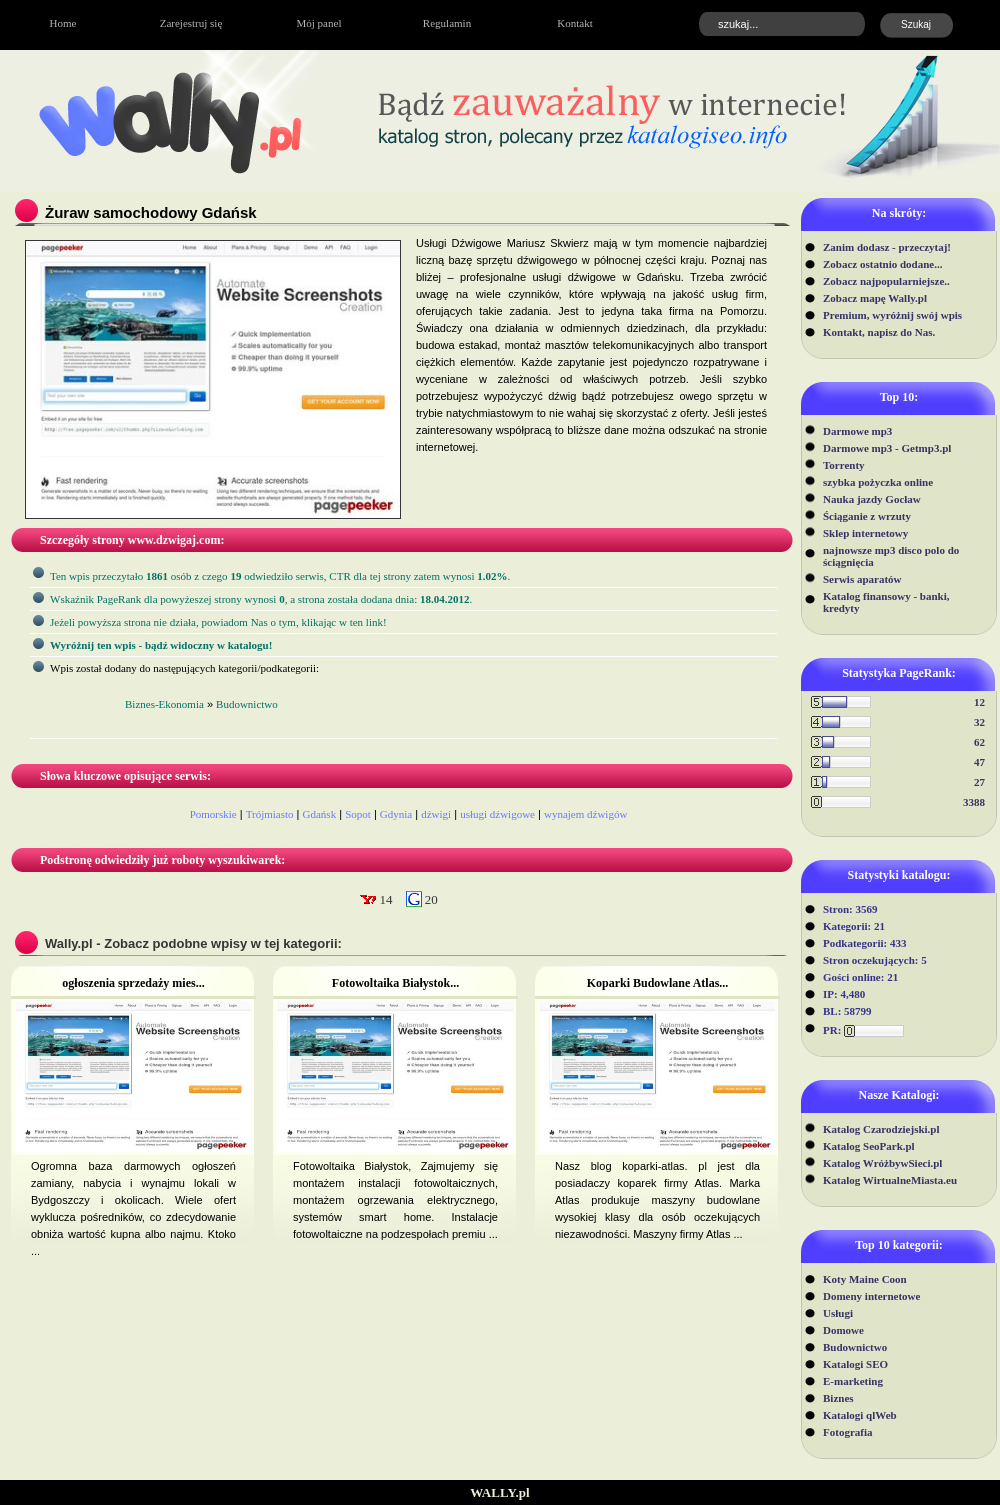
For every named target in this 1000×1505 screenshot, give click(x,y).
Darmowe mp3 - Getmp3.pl (887, 448)
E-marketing (853, 1381)
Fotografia (847, 1432)
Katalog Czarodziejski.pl (881, 1129)
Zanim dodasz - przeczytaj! (887, 247)
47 (979, 762)
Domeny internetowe (871, 1296)
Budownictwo (855, 1347)
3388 (974, 802)
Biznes (838, 1398)
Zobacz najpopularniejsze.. (886, 281)
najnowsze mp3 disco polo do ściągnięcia (891, 556)
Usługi (838, 1313)
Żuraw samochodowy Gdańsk (151, 212)
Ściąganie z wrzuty (867, 516)
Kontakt (574, 23)
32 (979, 722)
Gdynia (396, 814)
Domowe (843, 1330)
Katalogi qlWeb (860, 1415)
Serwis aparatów (862, 579)
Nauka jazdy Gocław (872, 499)
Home (63, 23)
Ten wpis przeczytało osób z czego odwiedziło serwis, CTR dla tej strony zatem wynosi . (280, 576)
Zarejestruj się (191, 23)
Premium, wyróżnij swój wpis (892, 315)
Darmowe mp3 (857, 431)
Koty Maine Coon (865, 1279)
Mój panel (319, 23)
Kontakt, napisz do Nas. (879, 332)
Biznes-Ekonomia (164, 704)
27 (979, 782)
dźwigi (436, 814)
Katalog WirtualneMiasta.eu (890, 1180)
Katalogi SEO (855, 1364)
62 (979, 742)
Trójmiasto (270, 814)
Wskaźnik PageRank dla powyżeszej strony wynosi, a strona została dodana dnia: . (261, 599)
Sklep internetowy (865, 533)
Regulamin (447, 23)
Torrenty (844, 465)
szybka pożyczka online (878, 482)
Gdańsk (320, 814)
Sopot (358, 814)
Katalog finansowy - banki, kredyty (886, 602)
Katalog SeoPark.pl (869, 1146)
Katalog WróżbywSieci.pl (882, 1163)
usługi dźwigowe (497, 814)
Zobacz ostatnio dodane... (883, 264)
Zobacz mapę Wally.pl (875, 298)
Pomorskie (213, 814)
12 (979, 702)
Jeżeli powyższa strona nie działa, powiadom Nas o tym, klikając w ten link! (218, 622)
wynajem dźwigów (585, 814)
